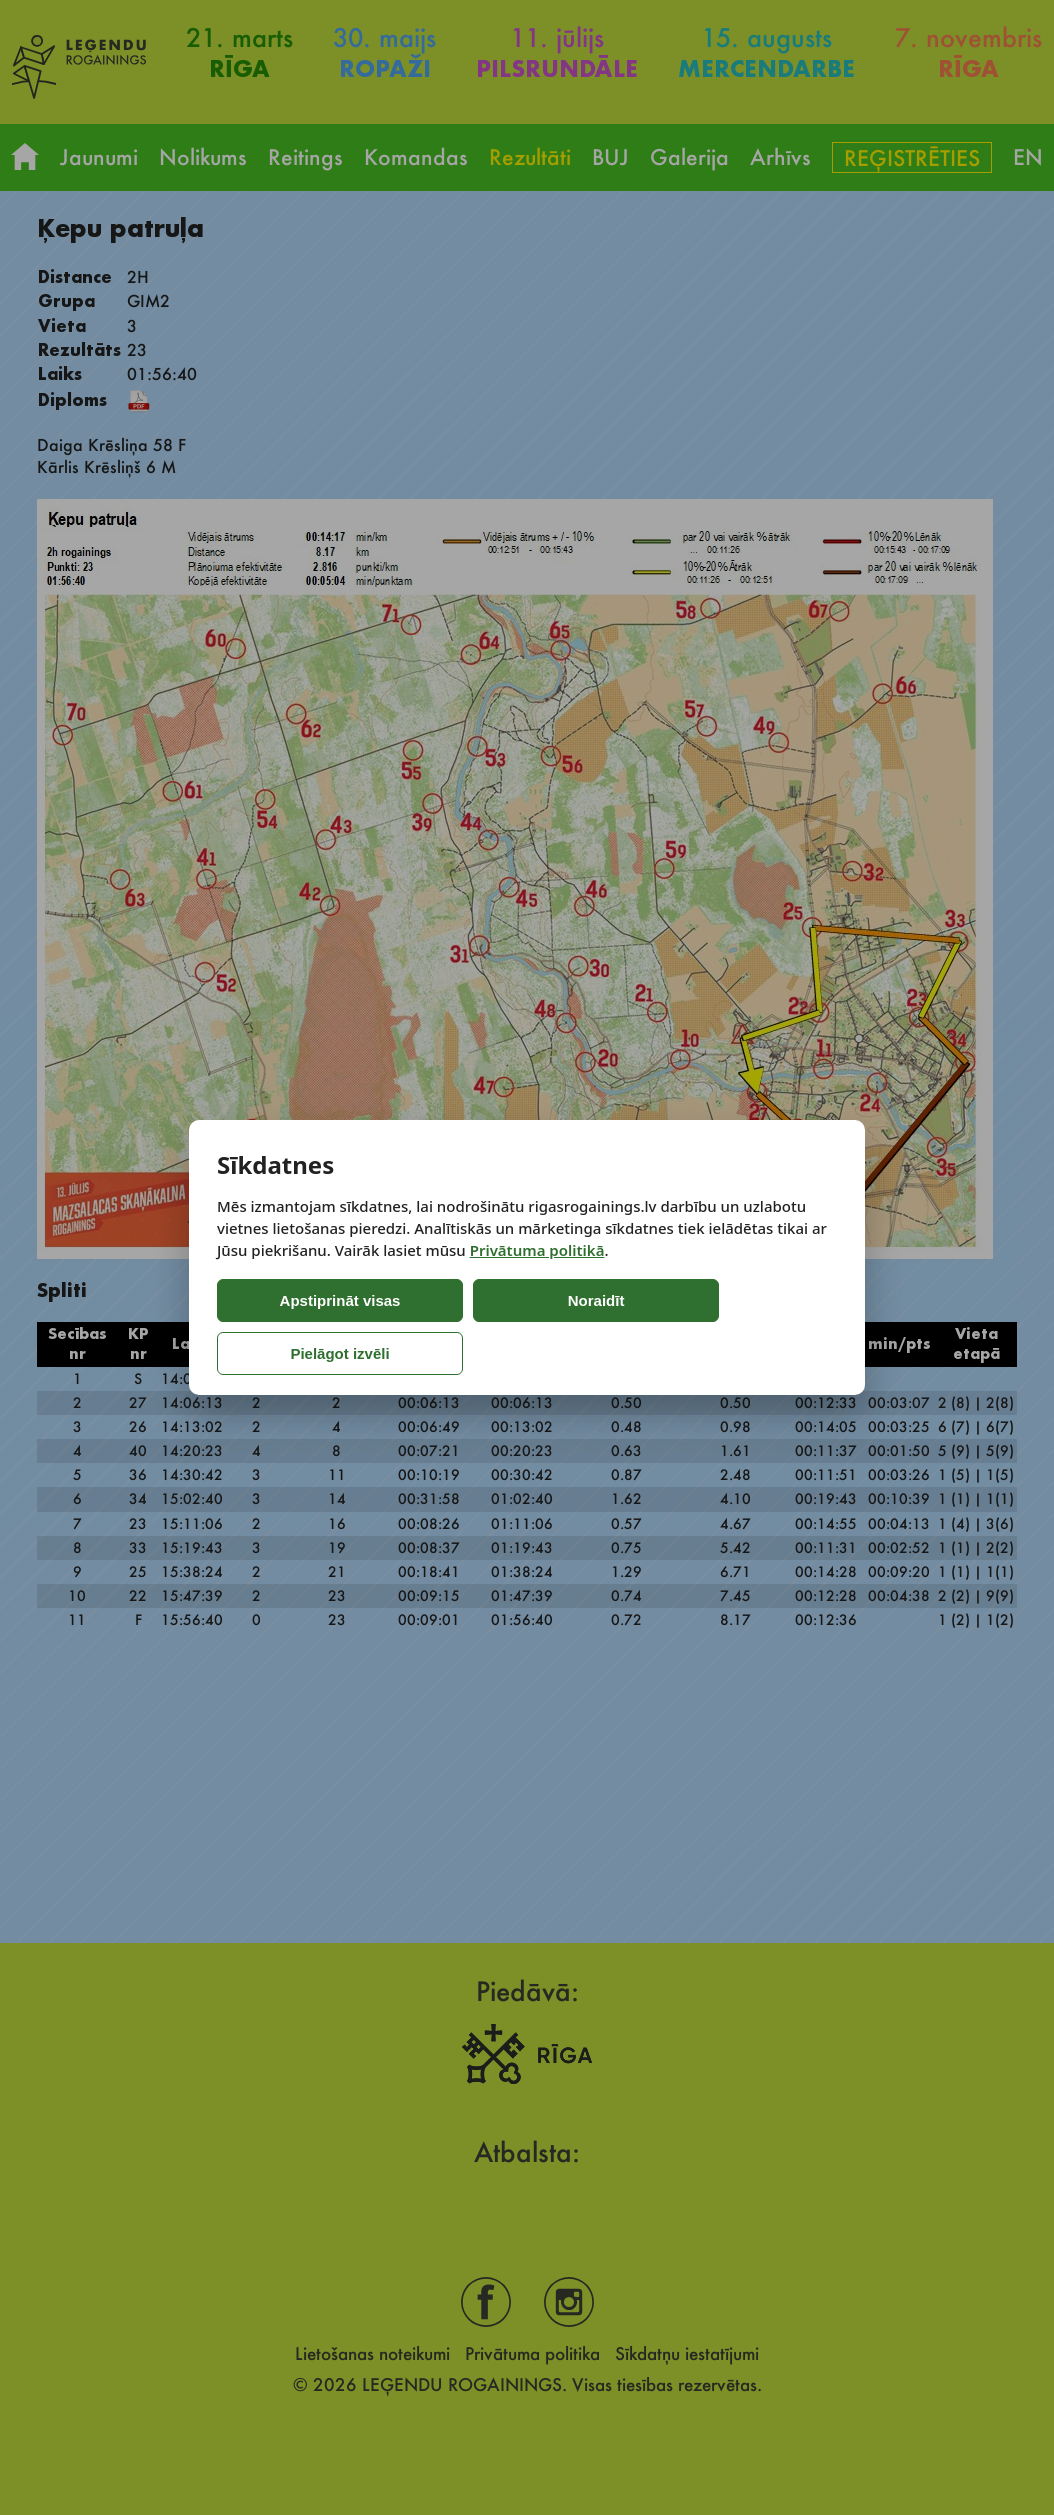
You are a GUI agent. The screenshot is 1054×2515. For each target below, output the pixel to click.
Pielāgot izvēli (643, 1327)
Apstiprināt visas (300, 1327)
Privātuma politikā (537, 1276)
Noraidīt (474, 1327)
